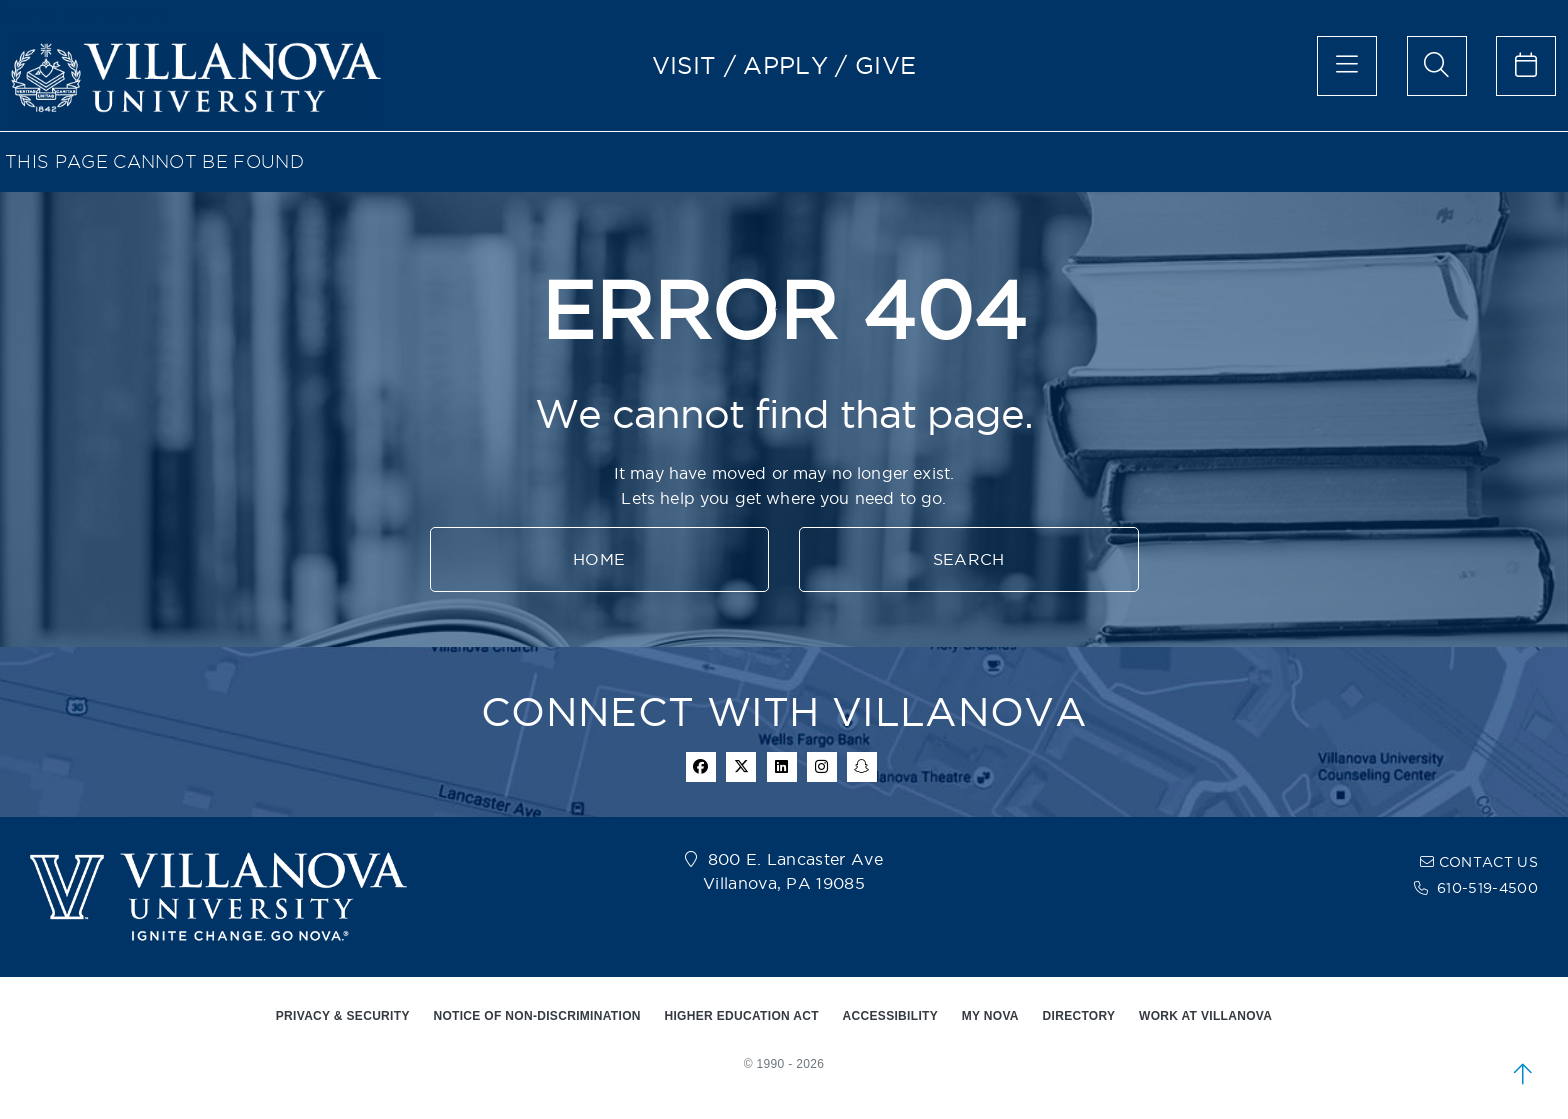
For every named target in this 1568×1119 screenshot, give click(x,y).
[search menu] (1437, 66)
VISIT (684, 65)
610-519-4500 (1487, 888)
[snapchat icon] (862, 767)
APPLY (785, 65)
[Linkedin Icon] (782, 767)
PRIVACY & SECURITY (343, 1016)
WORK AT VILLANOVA (1205, 1016)
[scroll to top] (1523, 1074)
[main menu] (1347, 66)
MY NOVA (990, 1016)
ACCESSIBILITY (891, 1016)
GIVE (885, 65)
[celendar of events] (1526, 66)
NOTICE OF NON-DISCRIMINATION (536, 1016)
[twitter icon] (741, 767)
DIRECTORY (1079, 1016)
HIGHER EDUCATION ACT (741, 1016)
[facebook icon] (701, 767)
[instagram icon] (822, 767)
